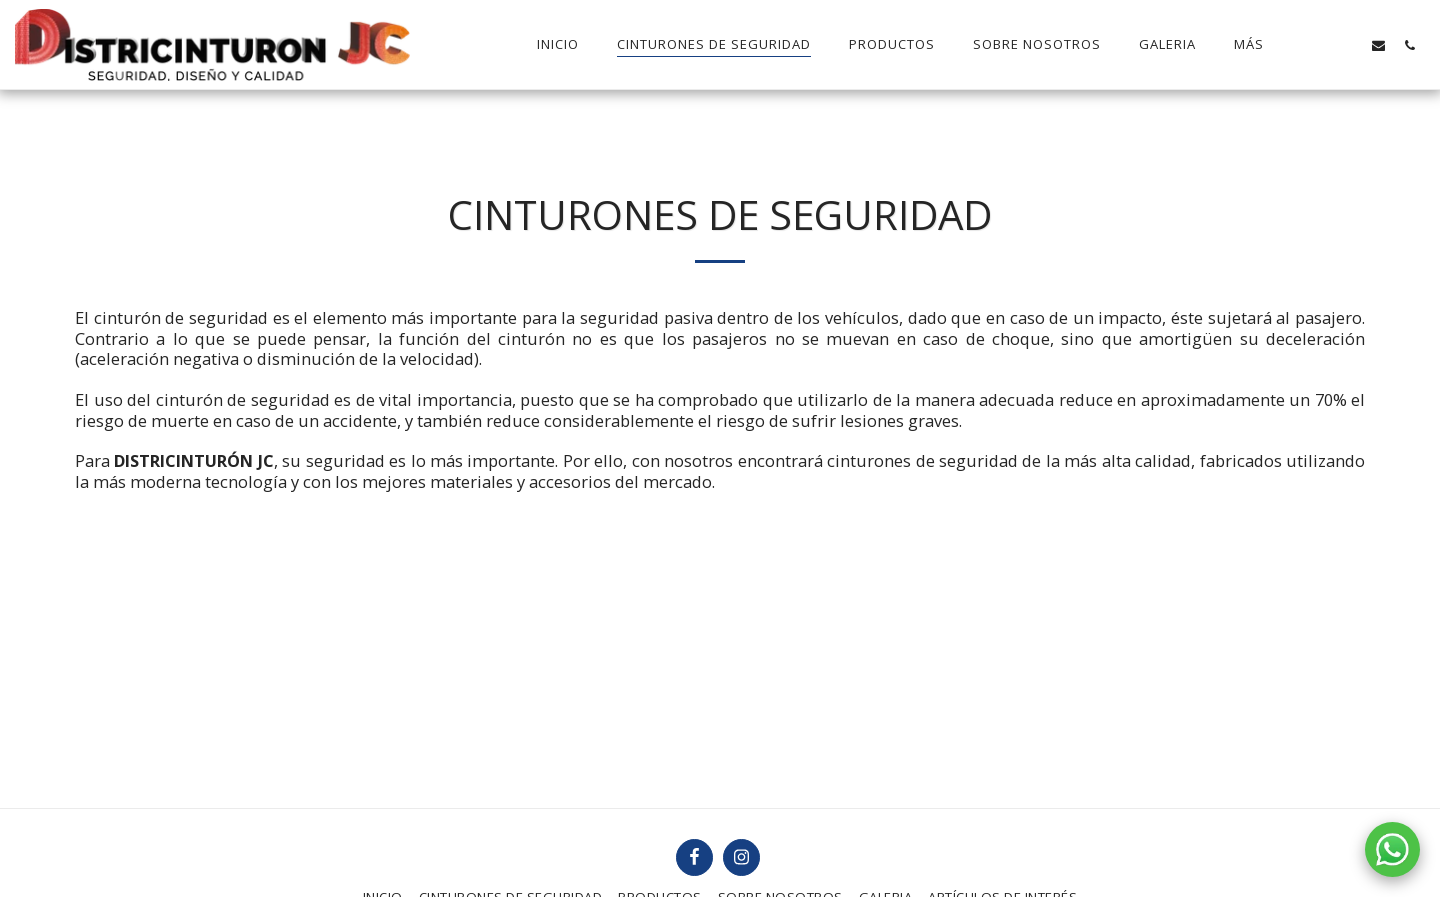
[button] (1316, 45)
